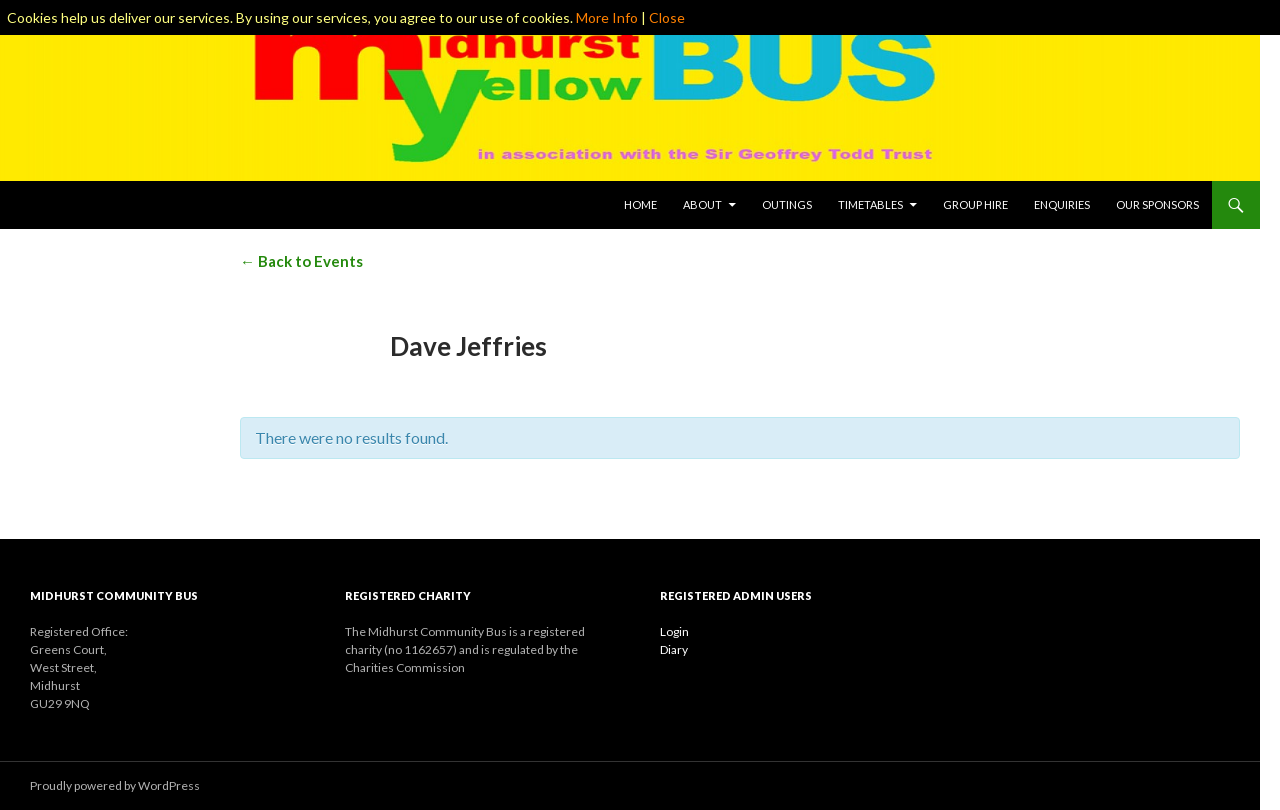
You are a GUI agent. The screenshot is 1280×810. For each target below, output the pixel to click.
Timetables (870, 204)
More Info (607, 17)
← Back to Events (301, 261)
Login (674, 631)
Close (667, 17)
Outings (787, 204)
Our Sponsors (1157, 204)
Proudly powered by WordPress (115, 785)
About (702, 204)
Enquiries (1062, 204)
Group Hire (975, 204)
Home (640, 204)
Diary (674, 649)
